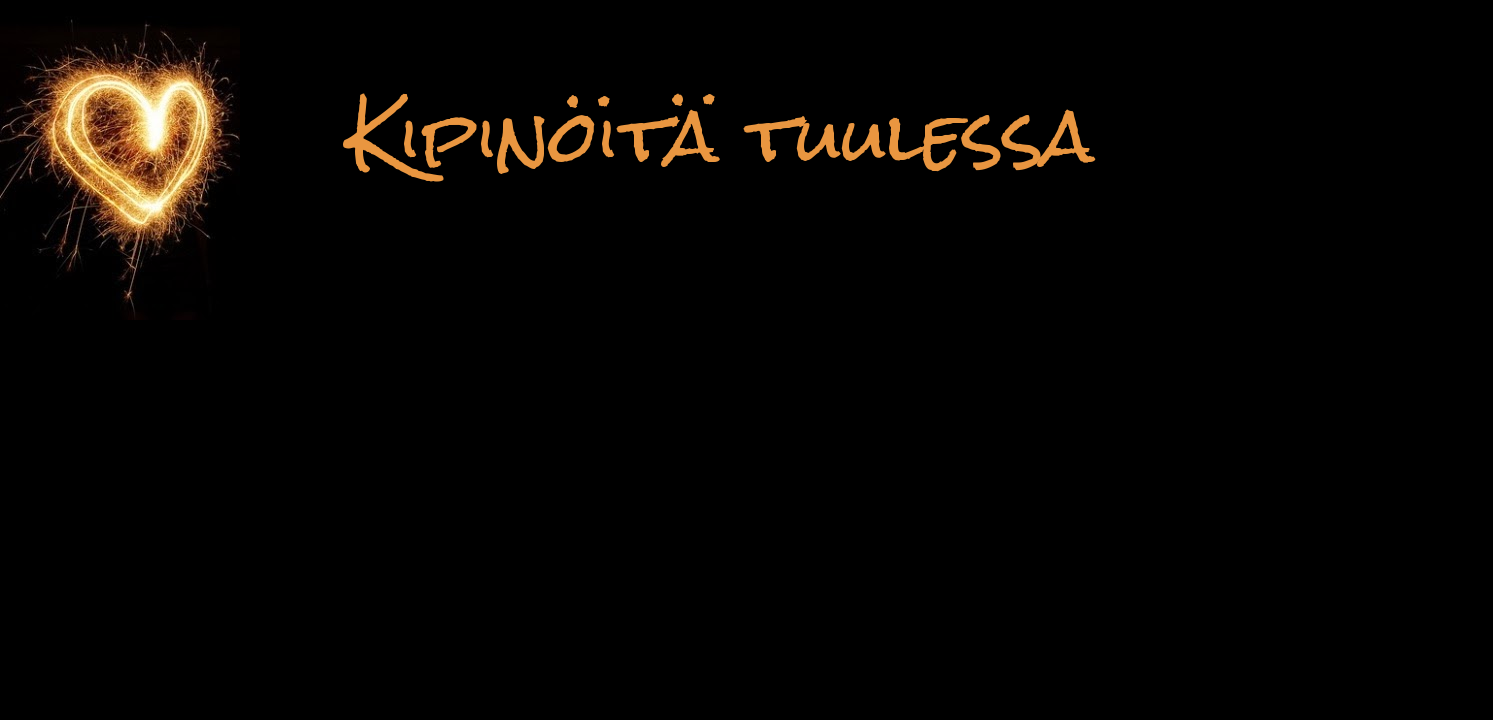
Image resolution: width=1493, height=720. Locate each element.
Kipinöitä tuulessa (720, 135)
